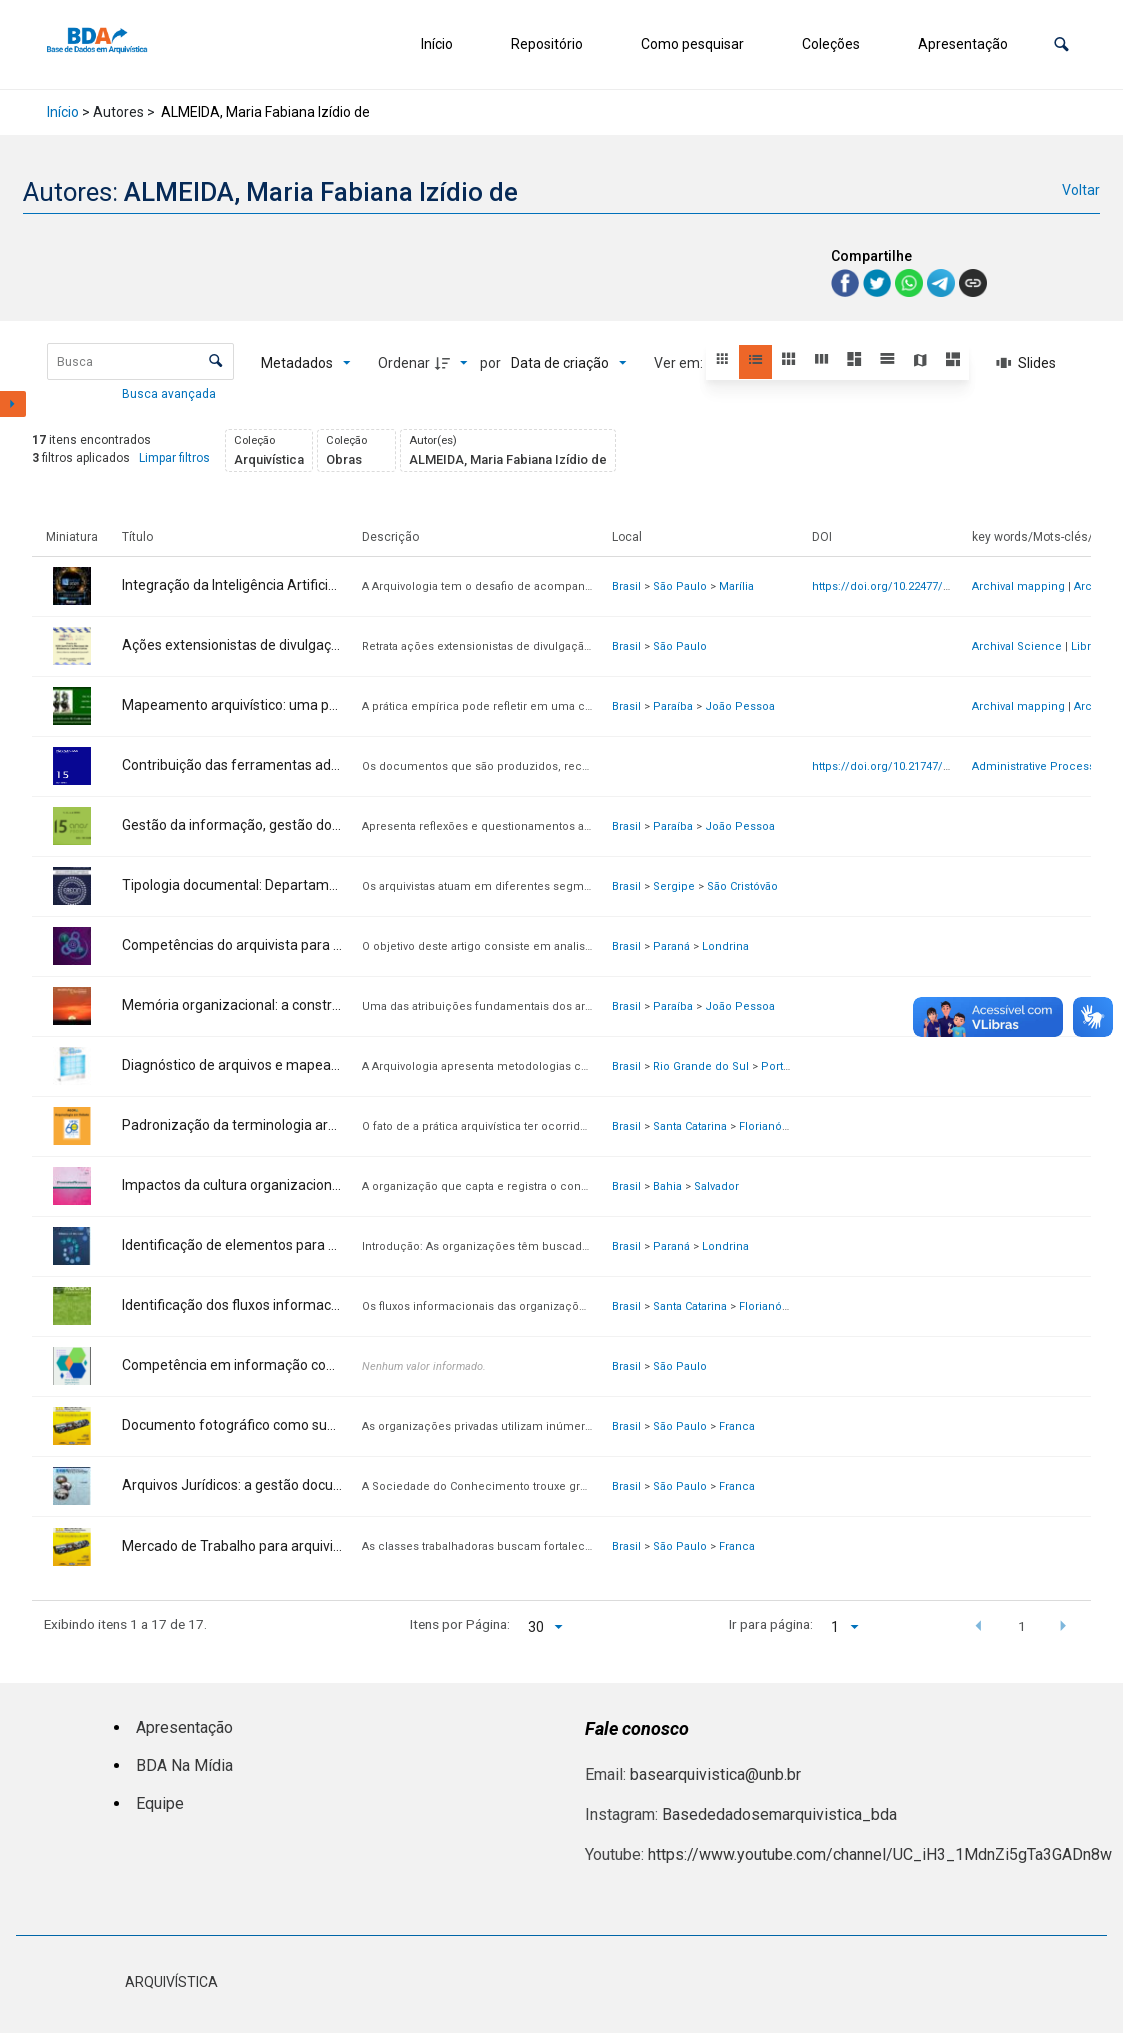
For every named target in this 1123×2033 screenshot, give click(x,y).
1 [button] (1022, 1626)
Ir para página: (771, 1624)
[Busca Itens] (140, 361)
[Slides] (1027, 363)
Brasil (626, 586)
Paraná (671, 946)
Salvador (716, 1186)
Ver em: (680, 363)
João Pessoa (740, 706)
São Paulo (680, 586)
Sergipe (674, 886)
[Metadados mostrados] (306, 363)
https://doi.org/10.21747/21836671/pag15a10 (929, 766)
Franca (737, 1426)
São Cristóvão (742, 886)
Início (437, 44)
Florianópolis (773, 1126)
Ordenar (404, 363)
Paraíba (673, 706)
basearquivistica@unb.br (715, 1774)
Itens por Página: (460, 1624)
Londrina (725, 946)
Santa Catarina (690, 1126)
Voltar (1081, 190)
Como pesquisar (692, 44)
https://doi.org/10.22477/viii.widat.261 (910, 586)
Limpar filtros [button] (174, 458)
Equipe (160, 1803)
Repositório (547, 44)
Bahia (667, 1186)
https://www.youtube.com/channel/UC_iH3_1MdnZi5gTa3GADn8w (880, 1854)
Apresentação (963, 44)
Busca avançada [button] (170, 394)
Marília (736, 586)
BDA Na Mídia (184, 1765)
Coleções (831, 44)
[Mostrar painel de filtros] (13, 404)
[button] (1061, 44)
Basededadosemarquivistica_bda (779, 1814)
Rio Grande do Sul (701, 1066)
